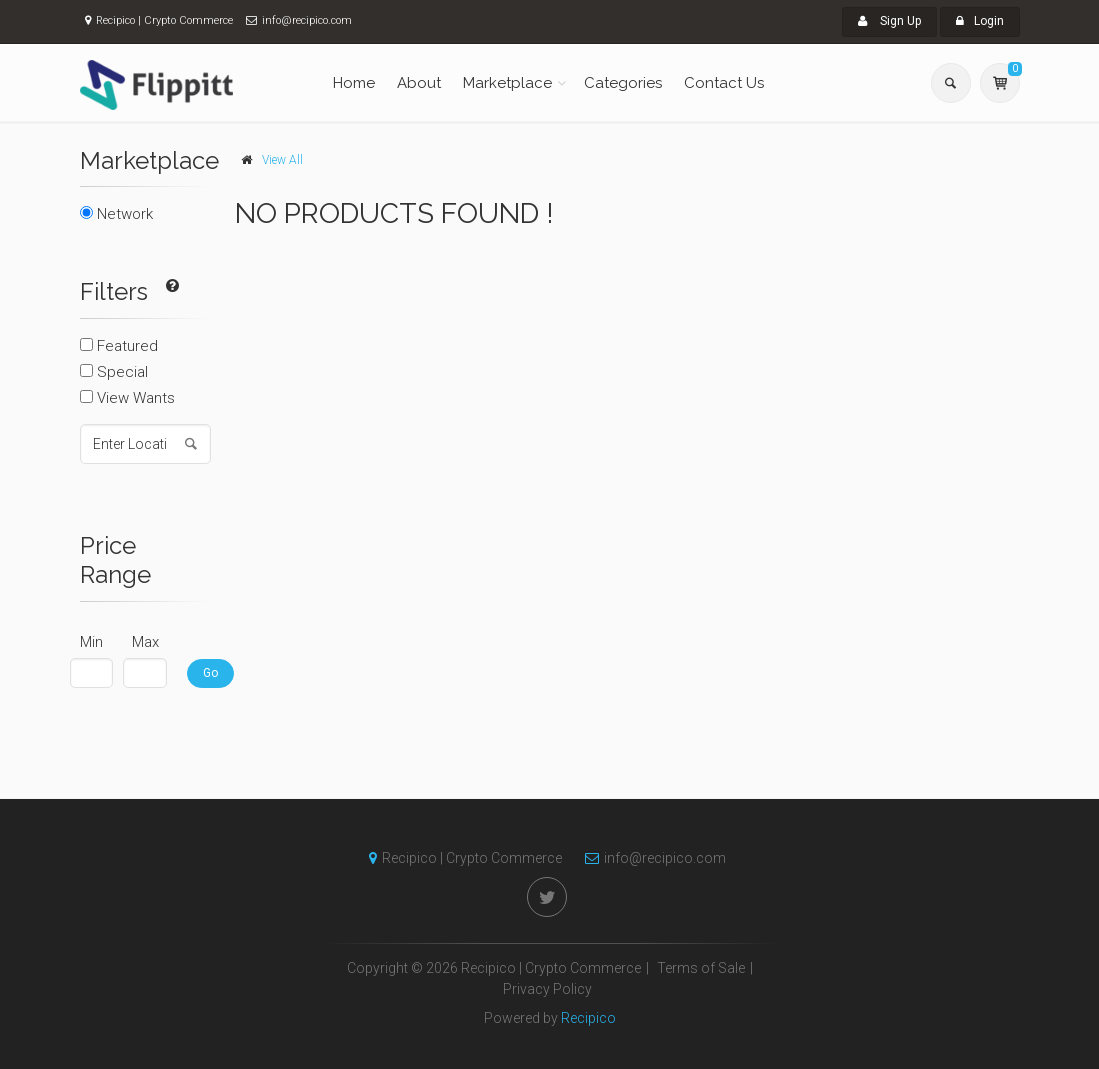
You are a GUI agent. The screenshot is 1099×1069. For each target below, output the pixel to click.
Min (91, 642)
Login (980, 21)
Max (145, 642)
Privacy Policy (547, 989)
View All (282, 160)
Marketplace (507, 83)
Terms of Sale (701, 968)
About (419, 83)
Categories (623, 83)
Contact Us (724, 83)
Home (354, 83)
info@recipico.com (650, 858)
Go (210, 673)
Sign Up (889, 21)
